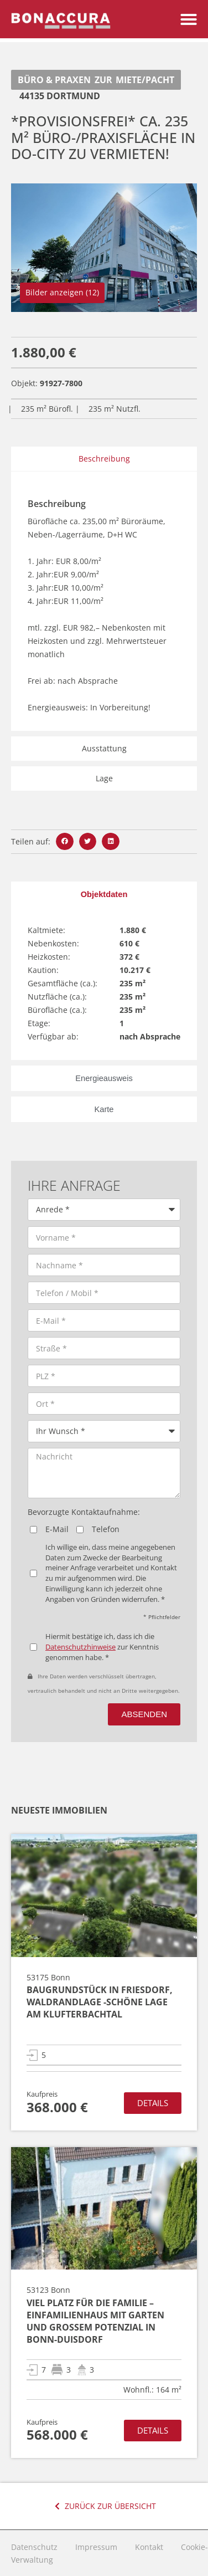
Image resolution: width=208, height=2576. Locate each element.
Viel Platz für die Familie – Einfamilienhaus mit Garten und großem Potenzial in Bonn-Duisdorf (95, 2321)
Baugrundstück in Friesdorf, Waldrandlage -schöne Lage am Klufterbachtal (100, 2002)
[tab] (104, 894)
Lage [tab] (104, 778)
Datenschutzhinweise (80, 1647)
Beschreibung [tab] (104, 458)
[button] (188, 14)
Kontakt (149, 2547)
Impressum (96, 2547)
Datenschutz (34, 2547)
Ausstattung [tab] (104, 748)
